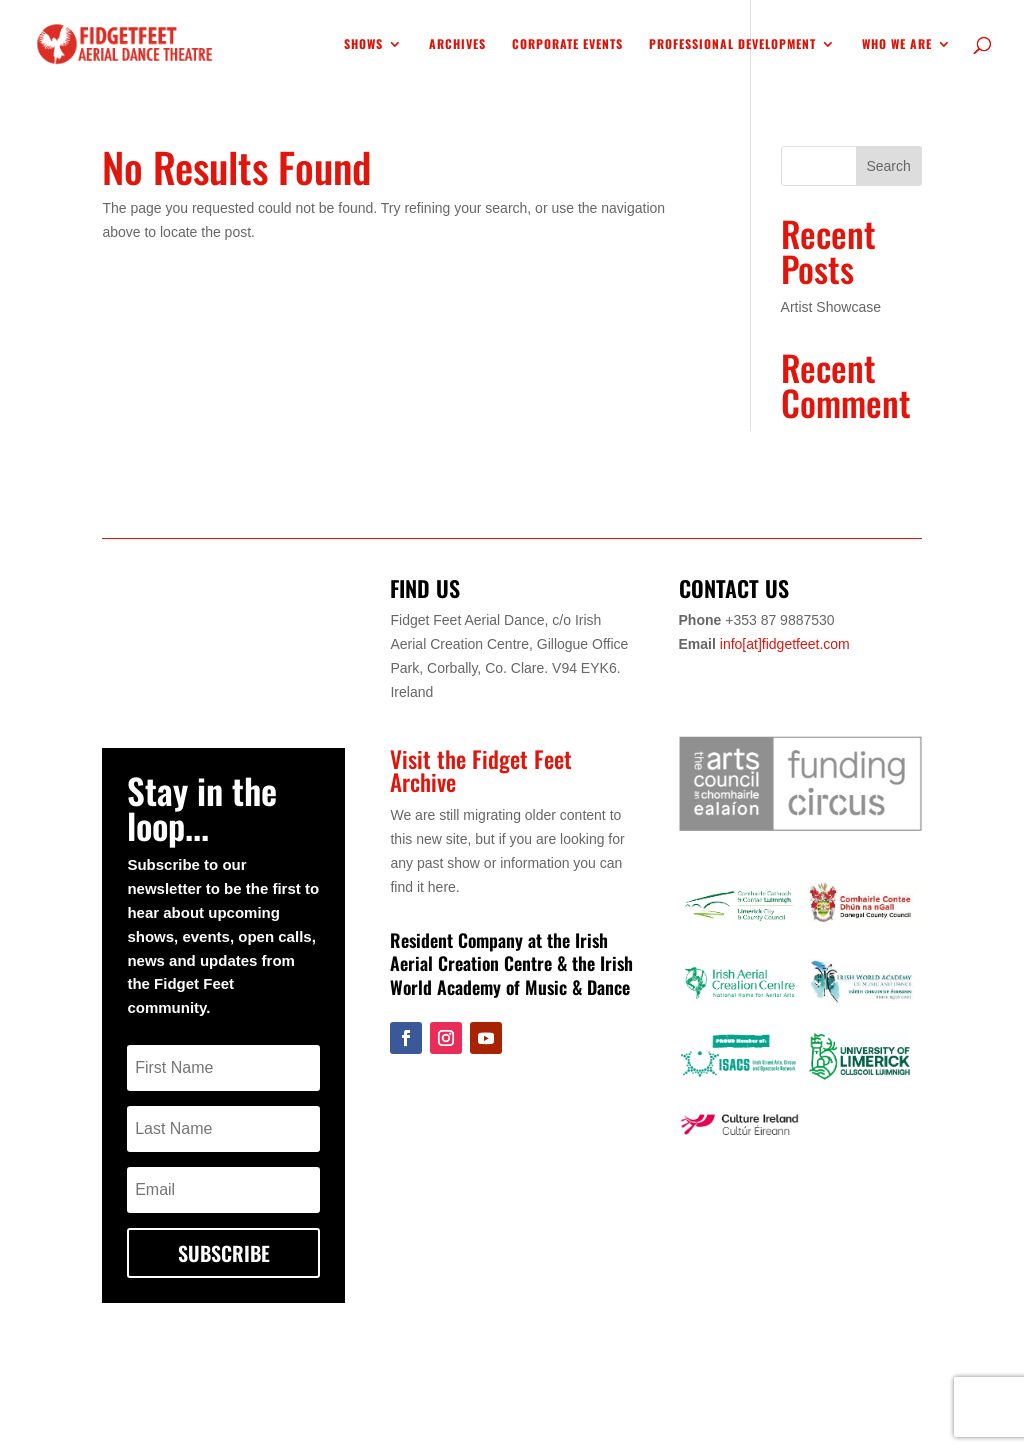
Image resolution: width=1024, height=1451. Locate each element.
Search (888, 166)
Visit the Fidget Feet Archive (481, 770)
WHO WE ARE (897, 44)
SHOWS (363, 44)
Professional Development (732, 44)
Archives (457, 44)
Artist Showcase (831, 307)
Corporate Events (567, 44)
